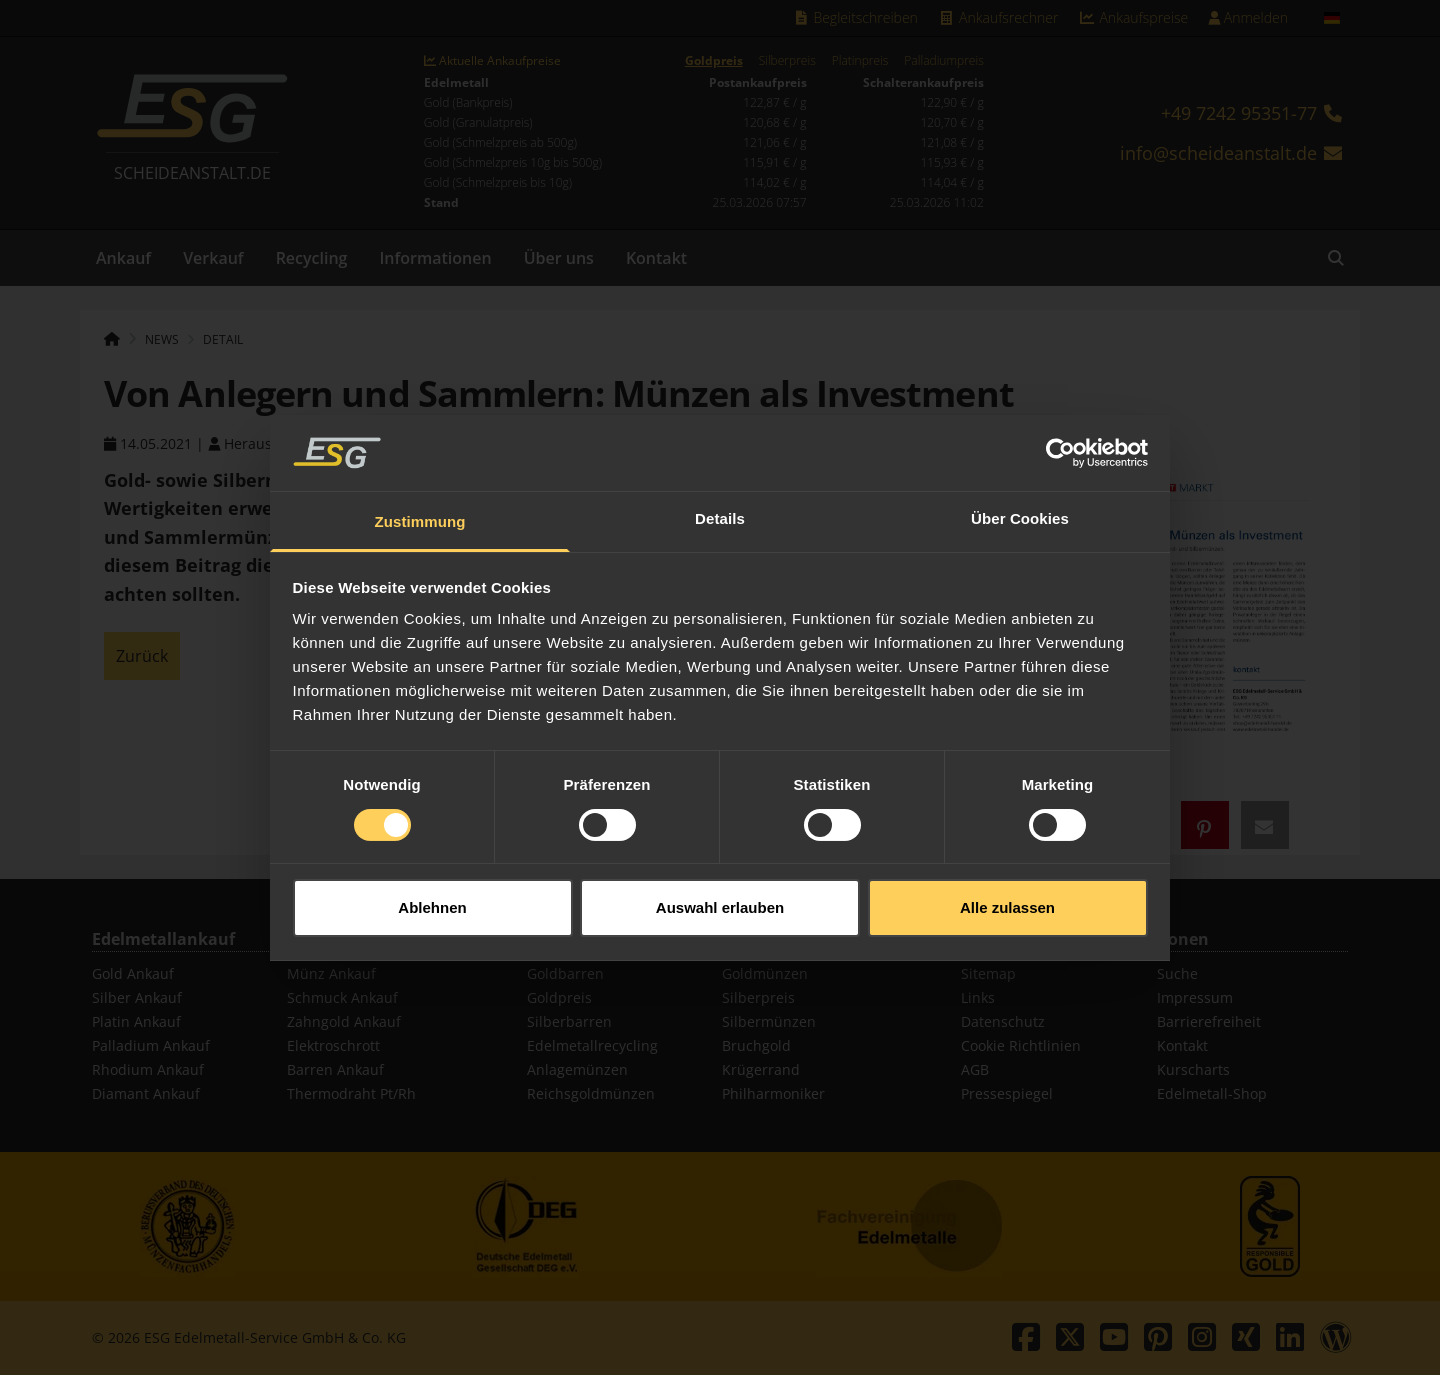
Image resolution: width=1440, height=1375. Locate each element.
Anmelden (1248, 17)
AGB (975, 1069)
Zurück (142, 656)
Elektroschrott (333, 1045)
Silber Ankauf (137, 997)
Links (978, 997)
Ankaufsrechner (998, 17)
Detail (223, 339)
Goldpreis (714, 61)
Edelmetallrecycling (592, 1045)
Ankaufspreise (1133, 17)
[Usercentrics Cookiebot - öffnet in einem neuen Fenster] (1060, 428)
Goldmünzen (765, 973)
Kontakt (656, 258)
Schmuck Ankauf (342, 997)
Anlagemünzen (577, 1069)
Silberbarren (569, 1021)
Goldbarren (565, 973)
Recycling (312, 258)
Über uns (559, 258)
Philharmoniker (773, 1093)
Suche (1177, 973)
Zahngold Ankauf (344, 1021)
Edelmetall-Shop (1212, 1093)
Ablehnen (432, 882)
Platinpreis (860, 61)
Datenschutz (1003, 1021)
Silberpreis (787, 61)
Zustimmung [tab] (420, 497)
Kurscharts (1193, 1069)
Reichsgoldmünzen (591, 1093)
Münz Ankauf (331, 973)
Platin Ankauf (136, 1021)
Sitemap (988, 973)
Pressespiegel (1007, 1093)
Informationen (435, 258)
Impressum (1195, 997)
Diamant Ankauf (146, 1093)
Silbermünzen (769, 1021)
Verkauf (213, 258)
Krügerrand (761, 1069)
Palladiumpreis (943, 61)
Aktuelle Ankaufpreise (492, 61)
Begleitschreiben (855, 17)
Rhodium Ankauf (148, 1069)
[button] (1205, 825)
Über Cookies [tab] (1020, 494)
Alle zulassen (1007, 882)
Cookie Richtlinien (1021, 1045)
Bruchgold (756, 1045)
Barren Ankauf (335, 1069)
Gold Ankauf (133, 973)
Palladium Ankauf (151, 1045)
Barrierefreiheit (1209, 1021)
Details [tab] (720, 494)
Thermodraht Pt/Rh (351, 1093)
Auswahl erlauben (720, 882)
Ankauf (123, 258)
